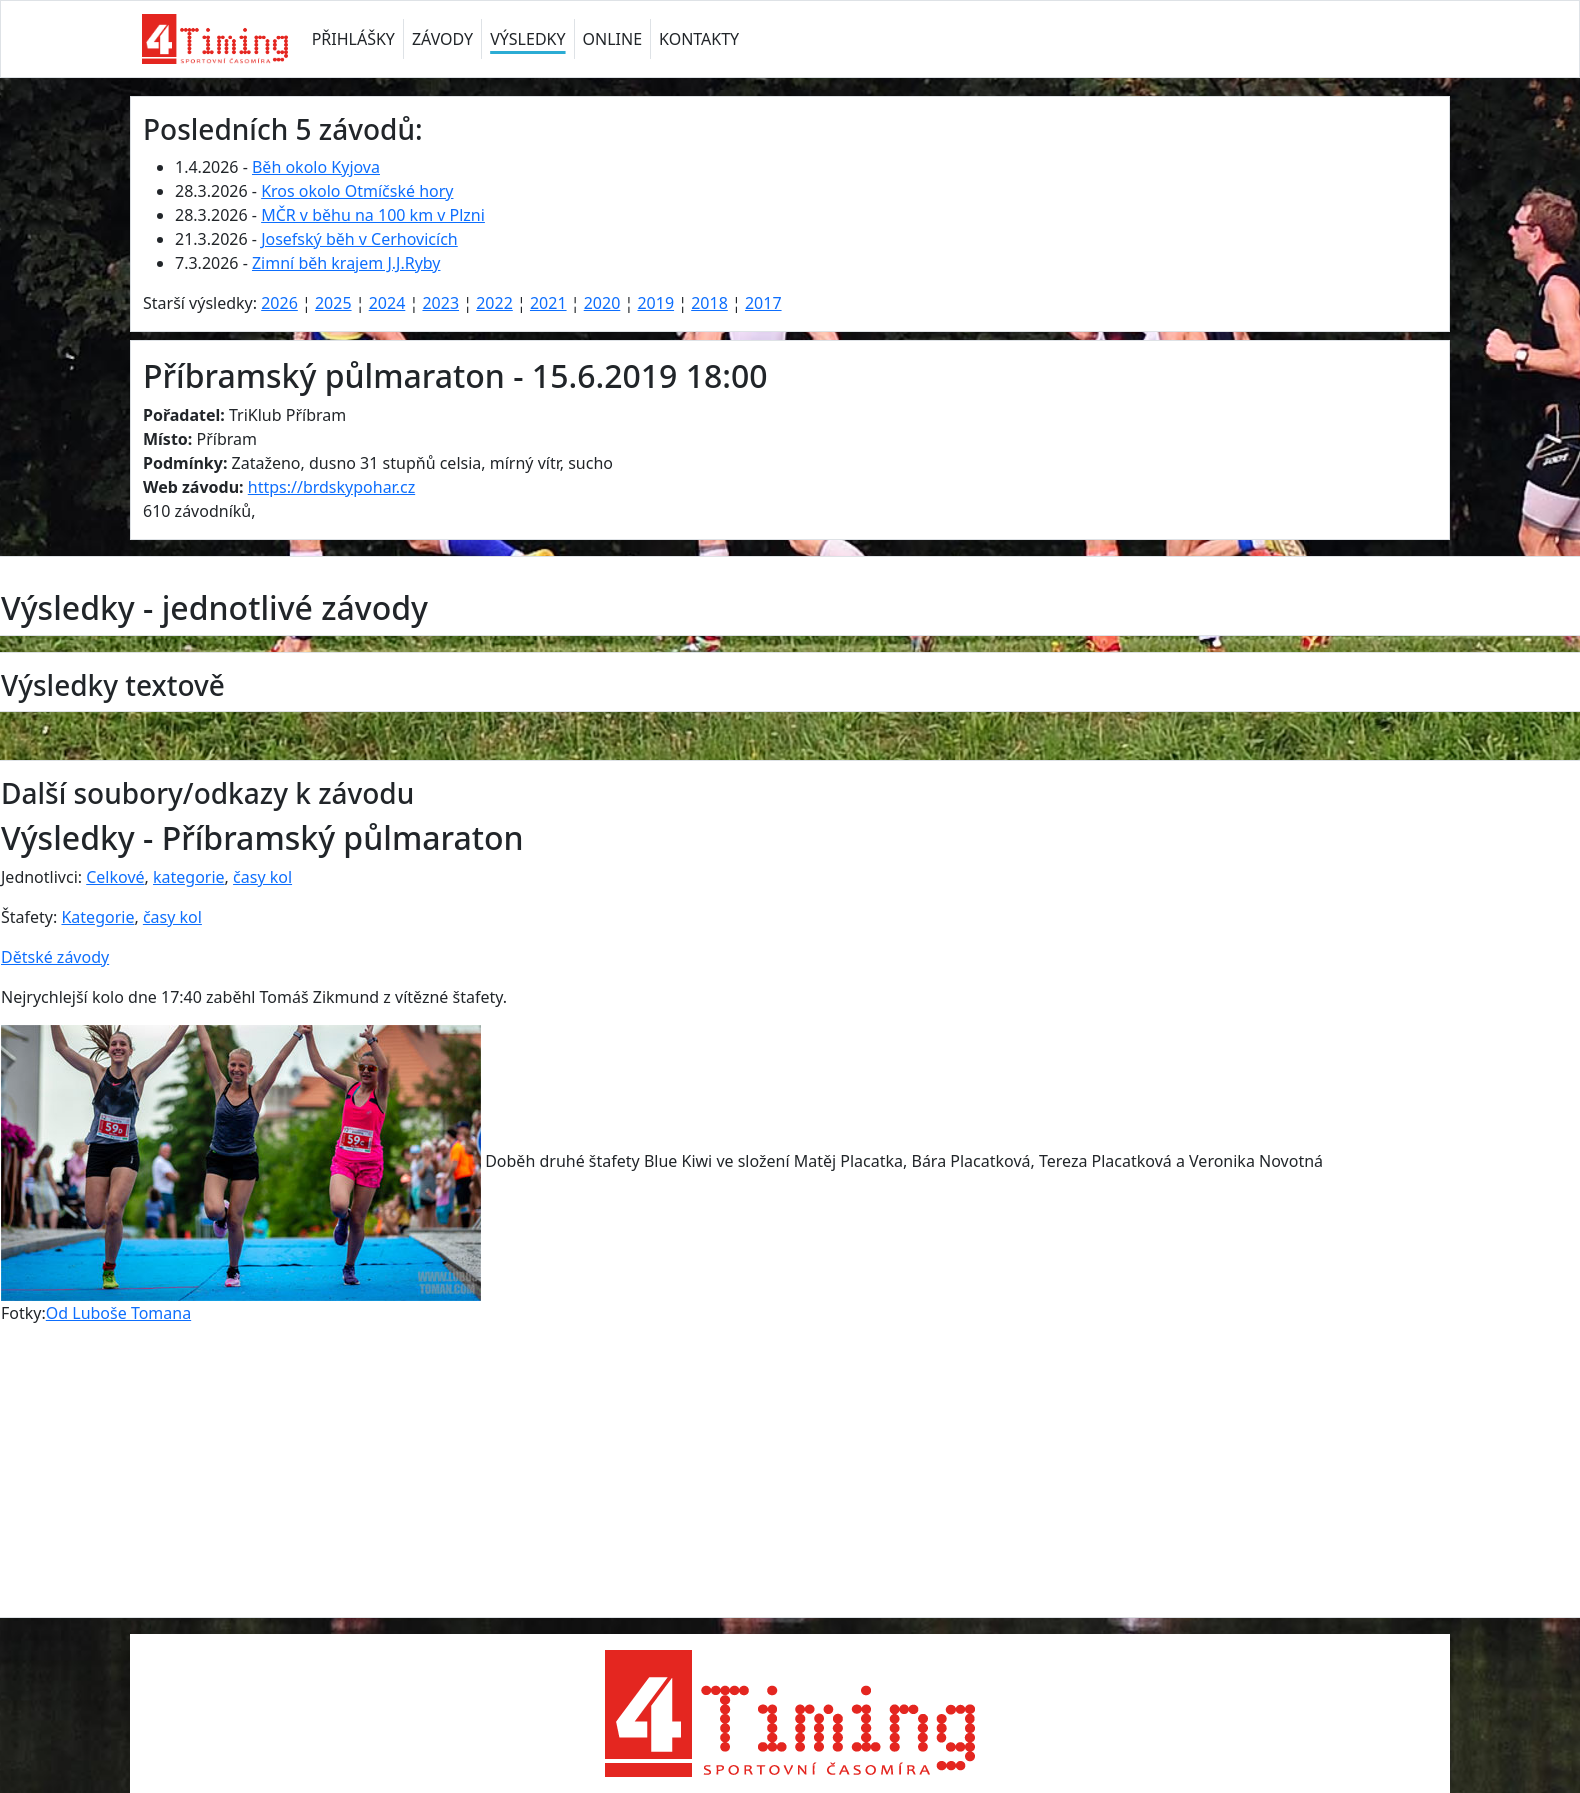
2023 (440, 303)
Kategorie (97, 917)
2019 (655, 303)
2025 (333, 303)
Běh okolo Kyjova (316, 167)
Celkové (115, 877)
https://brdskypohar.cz (331, 487)
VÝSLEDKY (527, 39)
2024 (387, 303)
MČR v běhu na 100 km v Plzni (373, 215)
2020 (602, 303)
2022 (494, 303)
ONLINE (613, 39)
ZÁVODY (442, 39)
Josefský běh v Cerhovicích (359, 239)
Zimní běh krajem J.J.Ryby (346, 263)
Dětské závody (55, 957)
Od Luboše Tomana (118, 1313)
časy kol (262, 877)
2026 (279, 303)
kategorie (189, 877)
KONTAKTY (699, 39)
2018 (709, 303)
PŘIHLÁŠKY (353, 39)
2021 (548, 303)
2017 (763, 303)
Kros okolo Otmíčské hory (357, 191)
